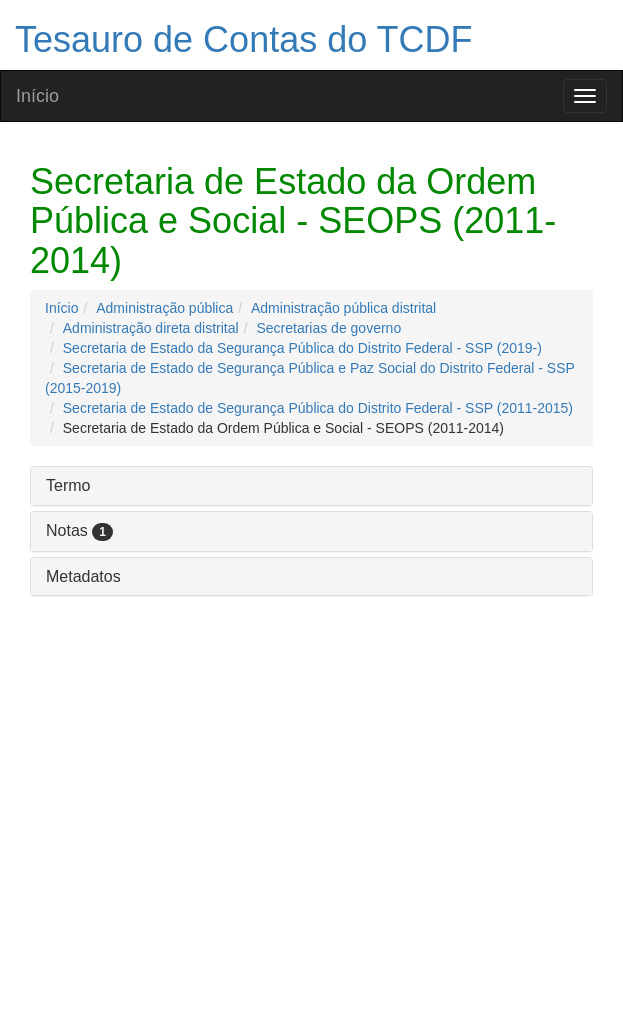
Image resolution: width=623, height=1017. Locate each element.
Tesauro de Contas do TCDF (244, 39)
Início (37, 96)
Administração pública (164, 308)
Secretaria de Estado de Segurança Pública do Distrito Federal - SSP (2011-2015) (318, 408)
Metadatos (83, 576)
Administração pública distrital (343, 308)
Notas (79, 530)
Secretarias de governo (328, 328)
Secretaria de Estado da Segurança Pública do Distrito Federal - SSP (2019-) (302, 348)
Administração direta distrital (151, 328)
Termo (68, 485)
